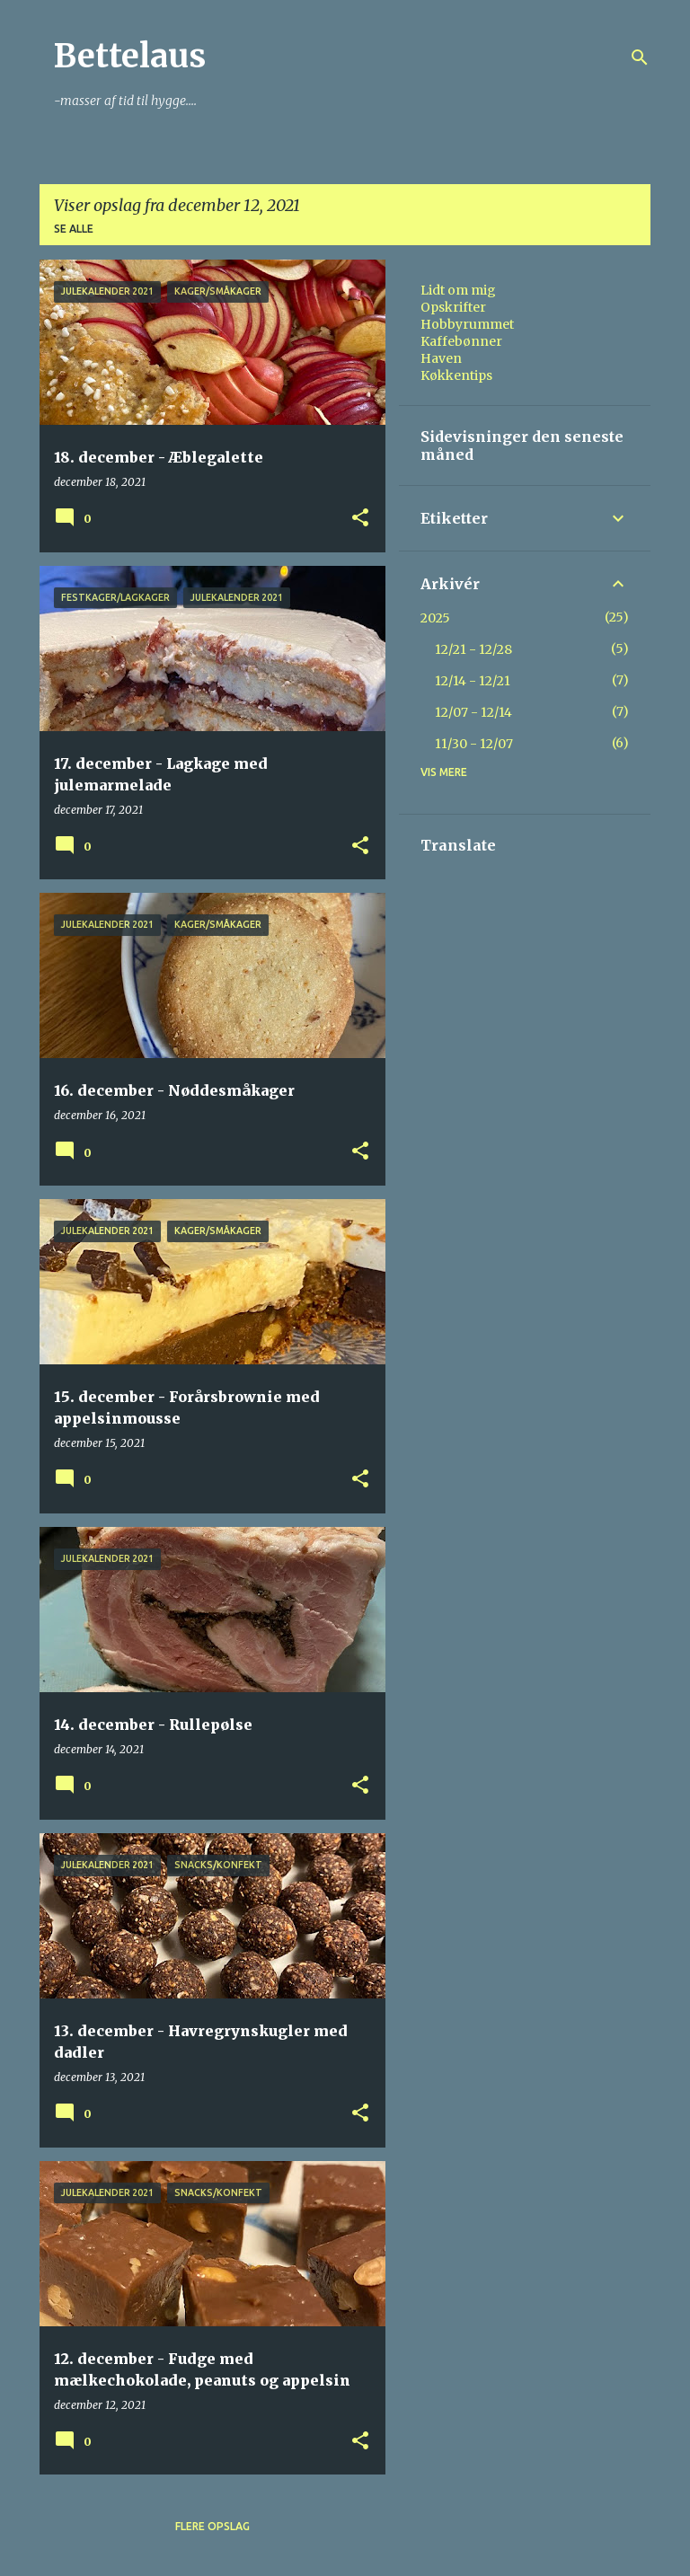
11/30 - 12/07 (474, 744)
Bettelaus (130, 56)
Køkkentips (456, 375)
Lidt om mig (458, 290)
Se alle (73, 228)
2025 (435, 618)
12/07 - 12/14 (473, 712)
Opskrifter (453, 307)
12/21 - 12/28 (473, 649)
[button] (360, 519)
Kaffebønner (461, 341)
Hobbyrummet (467, 324)
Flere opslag (212, 2526)
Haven (441, 358)
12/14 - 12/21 (472, 681)
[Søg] (639, 57)
